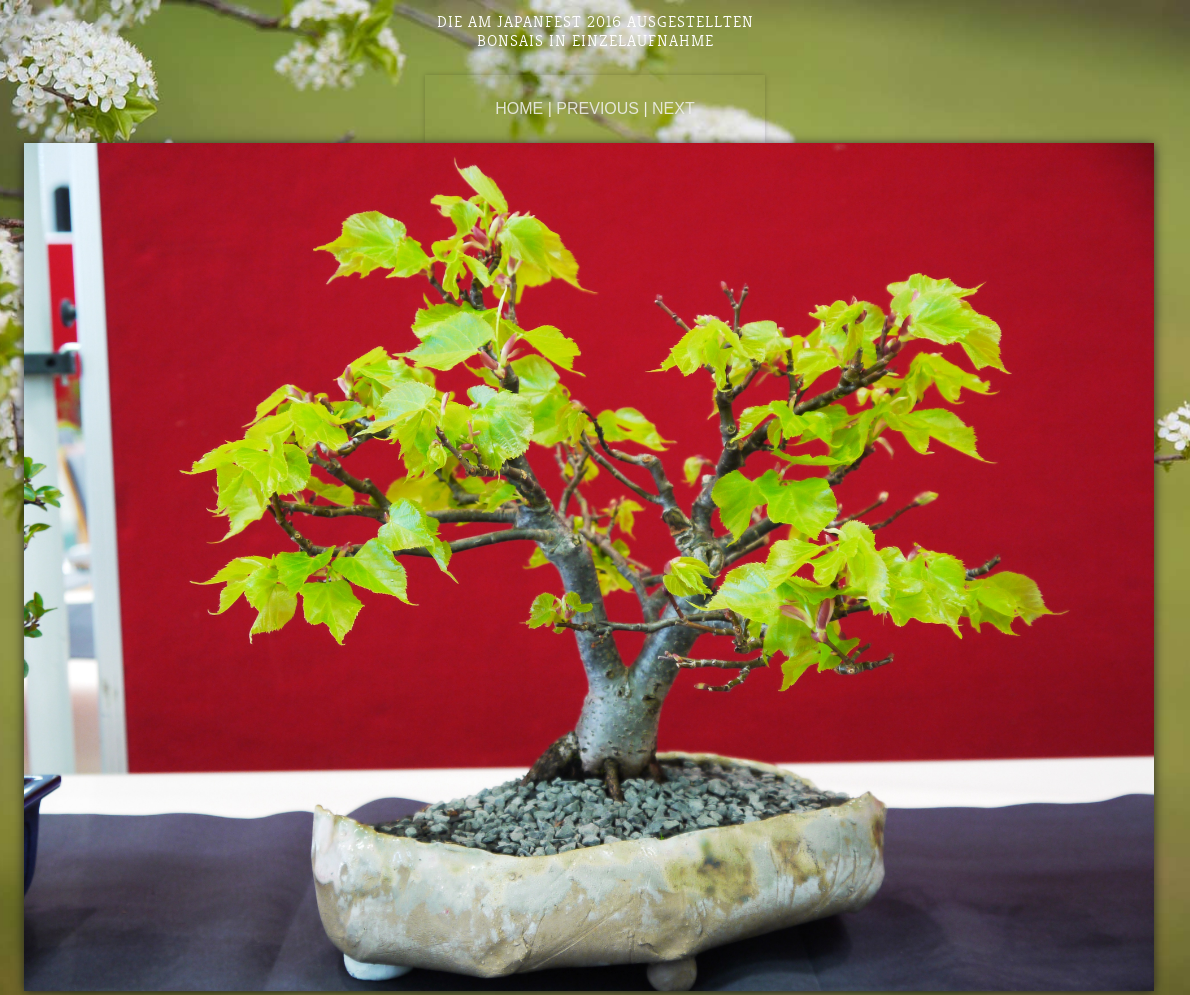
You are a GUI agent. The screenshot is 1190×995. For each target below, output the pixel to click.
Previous (597, 108)
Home (519, 108)
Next (673, 108)
